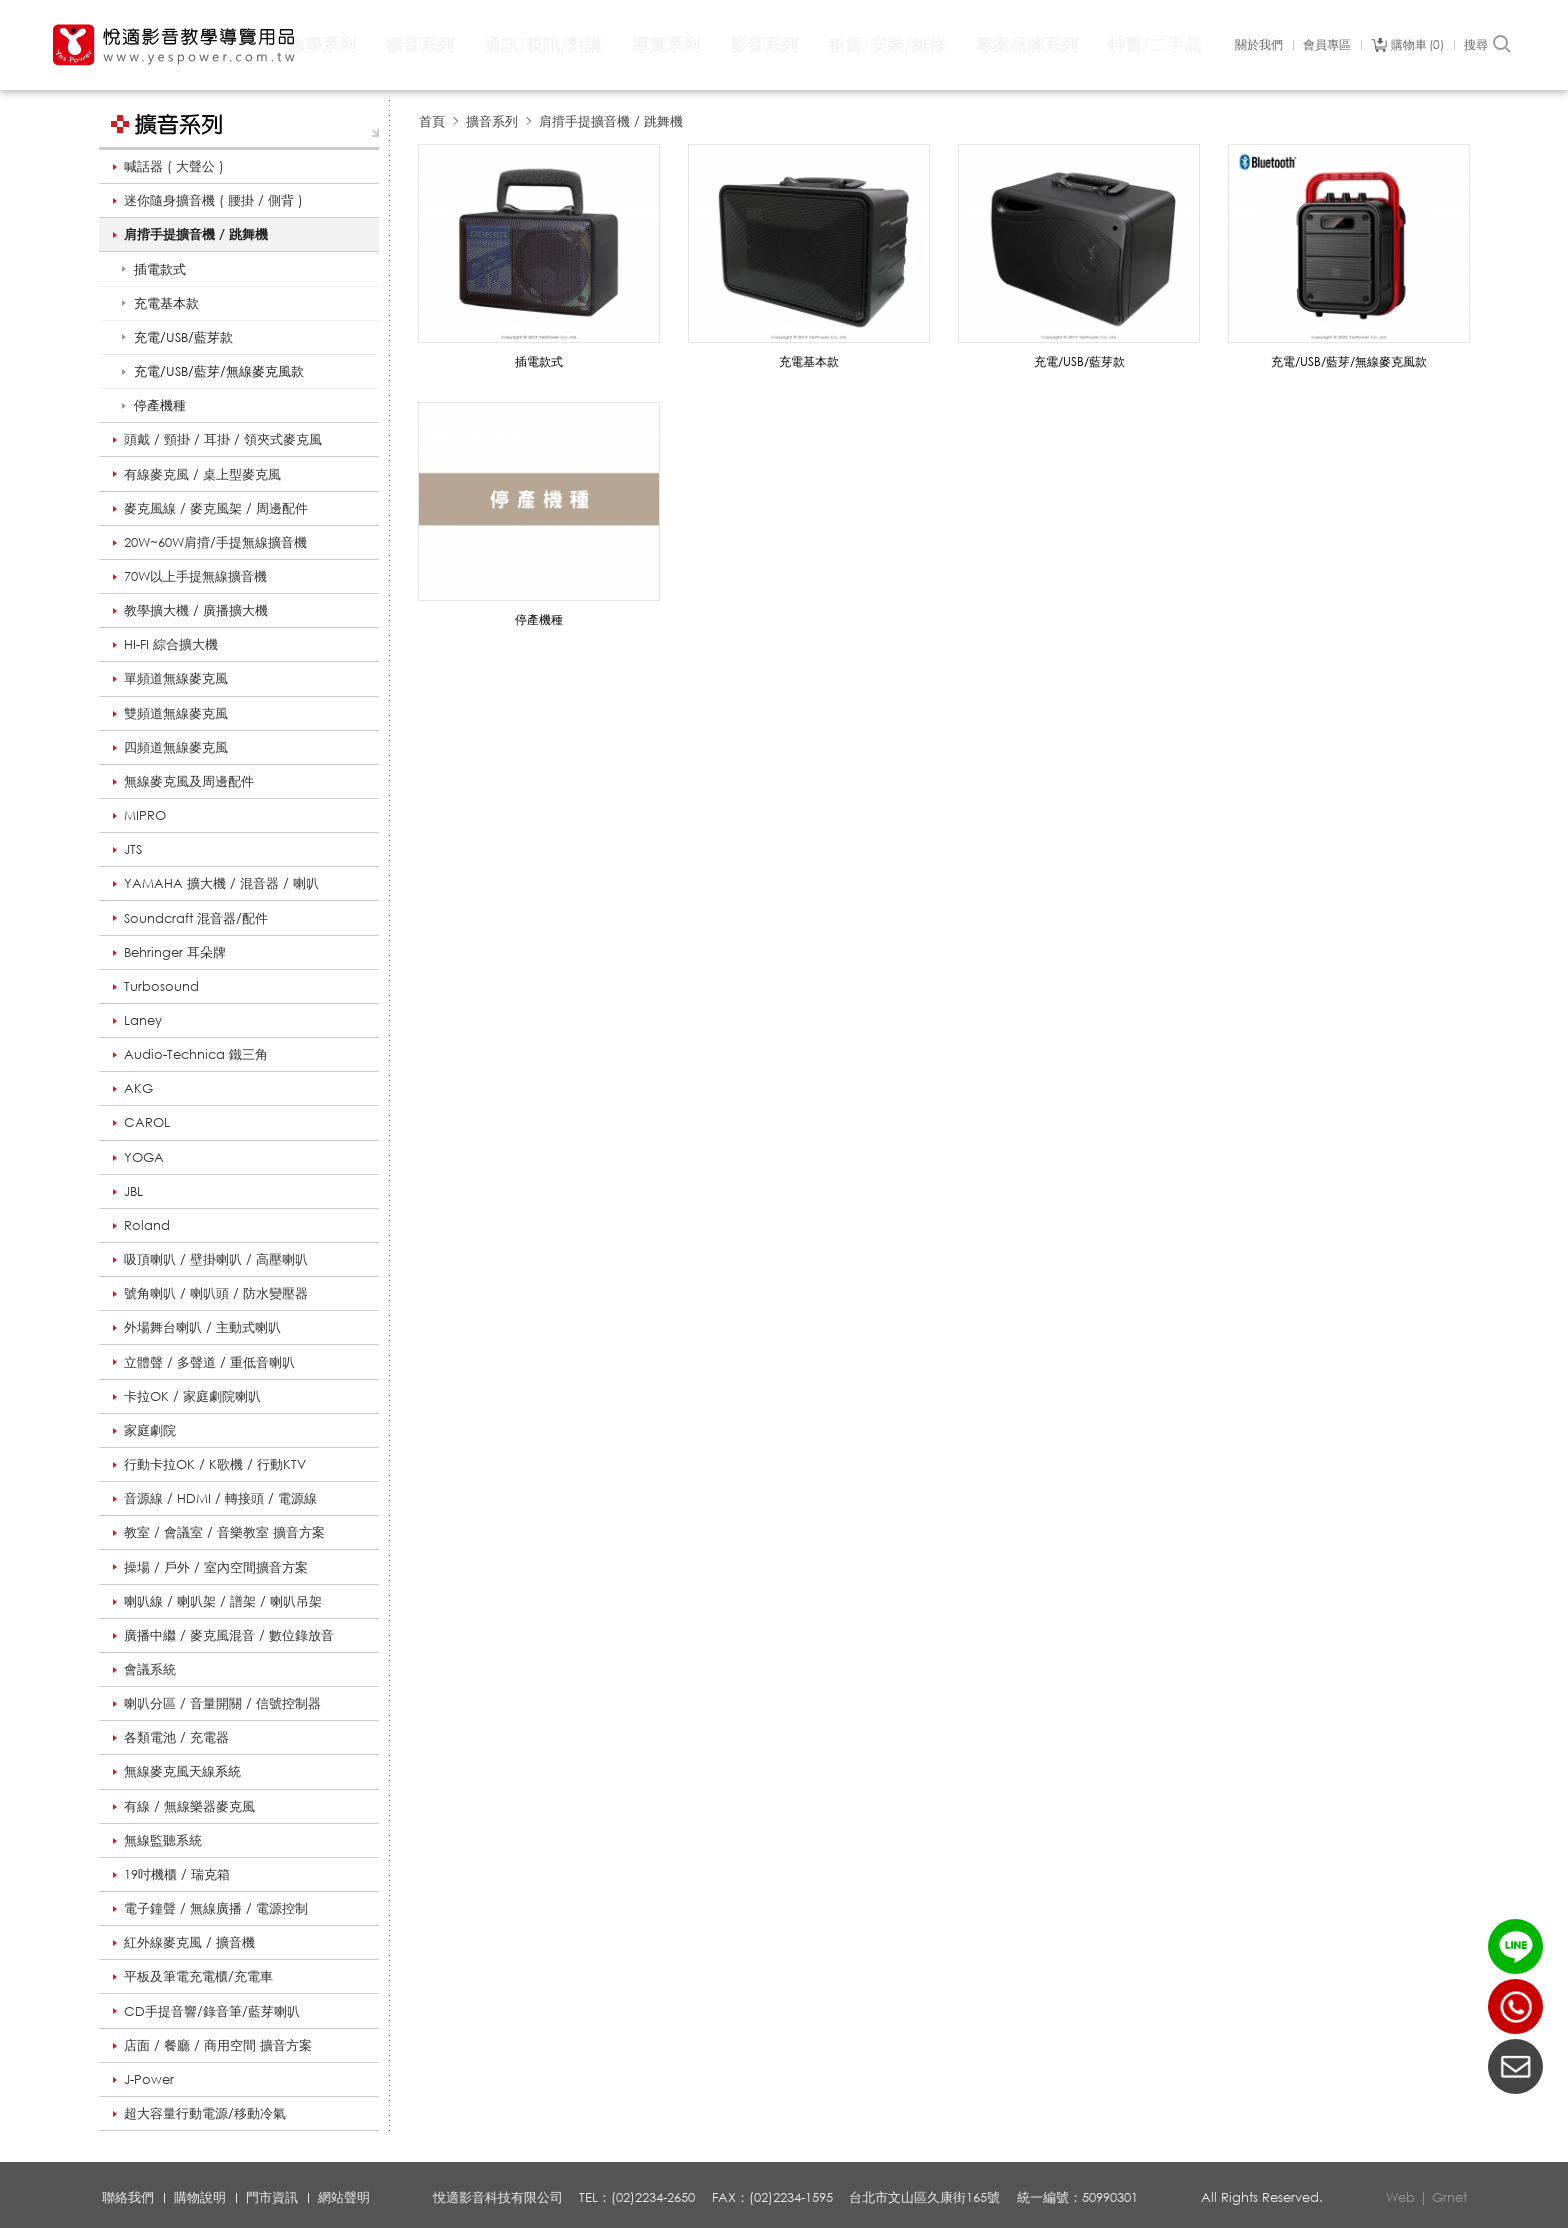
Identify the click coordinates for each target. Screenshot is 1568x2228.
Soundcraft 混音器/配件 (196, 918)
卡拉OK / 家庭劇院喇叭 (192, 1396)
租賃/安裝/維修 (887, 44)
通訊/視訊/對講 (543, 44)
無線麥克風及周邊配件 (189, 781)
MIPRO (145, 815)
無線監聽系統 (163, 1840)
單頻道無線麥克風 (176, 678)
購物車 (1417, 45)
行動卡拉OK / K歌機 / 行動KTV (215, 1464)
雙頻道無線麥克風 (176, 713)
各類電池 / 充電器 (176, 1737)
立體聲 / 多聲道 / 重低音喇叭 (209, 1362)
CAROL (147, 1122)
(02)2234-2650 (1515, 2006)
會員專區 (1327, 45)
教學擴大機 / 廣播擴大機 (196, 610)
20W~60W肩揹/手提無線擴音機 (215, 542)
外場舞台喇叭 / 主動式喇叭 (202, 1327)
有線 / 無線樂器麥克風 (189, 1806)
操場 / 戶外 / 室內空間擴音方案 (216, 1567)
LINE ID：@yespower (1515, 1946)
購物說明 (200, 2197)
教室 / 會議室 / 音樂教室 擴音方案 (224, 1532)
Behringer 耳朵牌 (175, 952)
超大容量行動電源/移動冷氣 (205, 2113)
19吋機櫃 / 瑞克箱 (177, 1874)
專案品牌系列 (1027, 44)
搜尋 (1488, 45)
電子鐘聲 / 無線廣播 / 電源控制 (216, 1908)
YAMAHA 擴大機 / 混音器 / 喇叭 (221, 883)
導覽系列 (666, 44)
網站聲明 (344, 2197)
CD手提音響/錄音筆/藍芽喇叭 (212, 2011)
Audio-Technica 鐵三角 (196, 1054)
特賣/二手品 (1154, 44)
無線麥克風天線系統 (182, 1771)
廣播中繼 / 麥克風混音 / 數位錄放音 (229, 1635)
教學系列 (322, 44)
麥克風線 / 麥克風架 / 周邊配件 (216, 508)
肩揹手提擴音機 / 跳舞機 (196, 234)
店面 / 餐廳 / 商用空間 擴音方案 (218, 2045)
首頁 (432, 121)
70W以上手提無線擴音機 (195, 576)
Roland (147, 1225)
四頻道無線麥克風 (176, 747)
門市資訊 (272, 2197)
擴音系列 (420, 44)
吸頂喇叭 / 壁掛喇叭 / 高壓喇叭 (216, 1259)
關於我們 (1259, 45)
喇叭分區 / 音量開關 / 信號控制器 (222, 1703)
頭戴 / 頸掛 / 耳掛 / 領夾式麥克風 (223, 439)
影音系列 (764, 44)
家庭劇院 (150, 1430)
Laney (143, 1020)
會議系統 (150, 1669)
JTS (133, 849)
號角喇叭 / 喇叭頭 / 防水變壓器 (216, 1293)
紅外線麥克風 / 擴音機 (189, 1942)
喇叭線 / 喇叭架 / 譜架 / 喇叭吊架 (223, 1601)
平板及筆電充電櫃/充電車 (198, 1976)
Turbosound (161, 986)
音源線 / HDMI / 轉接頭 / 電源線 (220, 1498)
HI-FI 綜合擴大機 (171, 644)
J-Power (149, 2079)
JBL (133, 1191)
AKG (138, 1088)
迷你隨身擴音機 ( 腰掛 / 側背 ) (213, 200)
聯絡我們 (128, 2197)
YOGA (144, 1157)
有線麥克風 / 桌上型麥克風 (202, 474)
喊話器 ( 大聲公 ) (174, 166)
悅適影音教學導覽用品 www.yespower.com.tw (175, 45)
